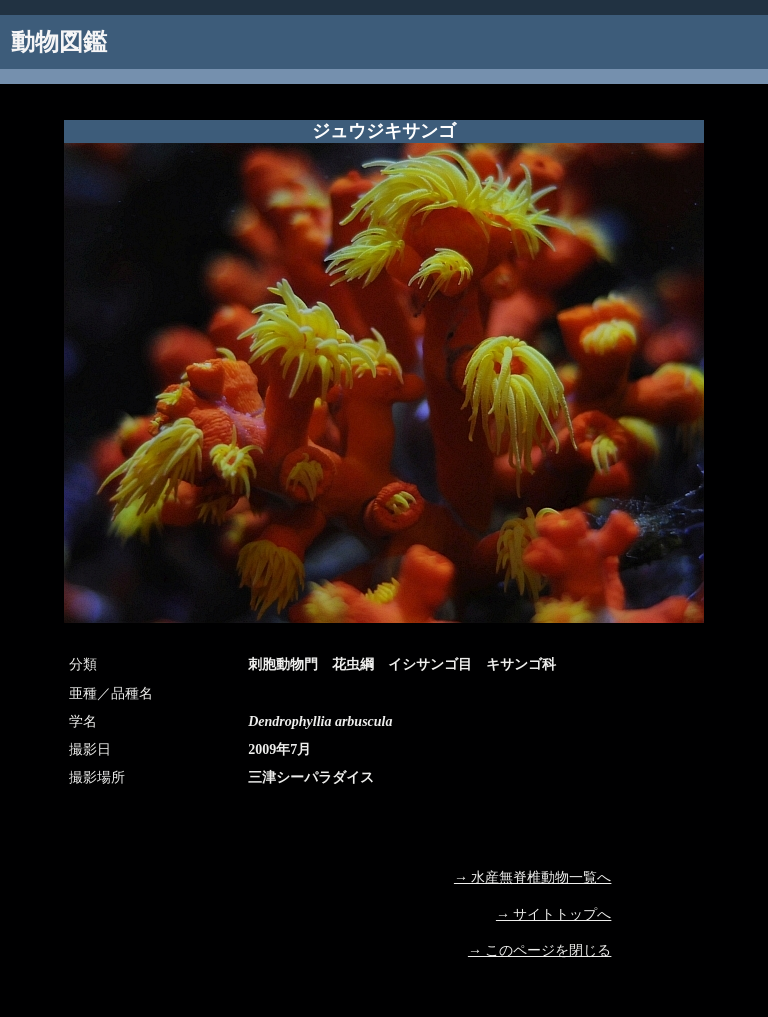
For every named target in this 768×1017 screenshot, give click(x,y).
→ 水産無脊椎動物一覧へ (533, 877)
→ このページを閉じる (540, 950)
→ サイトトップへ (554, 914)
